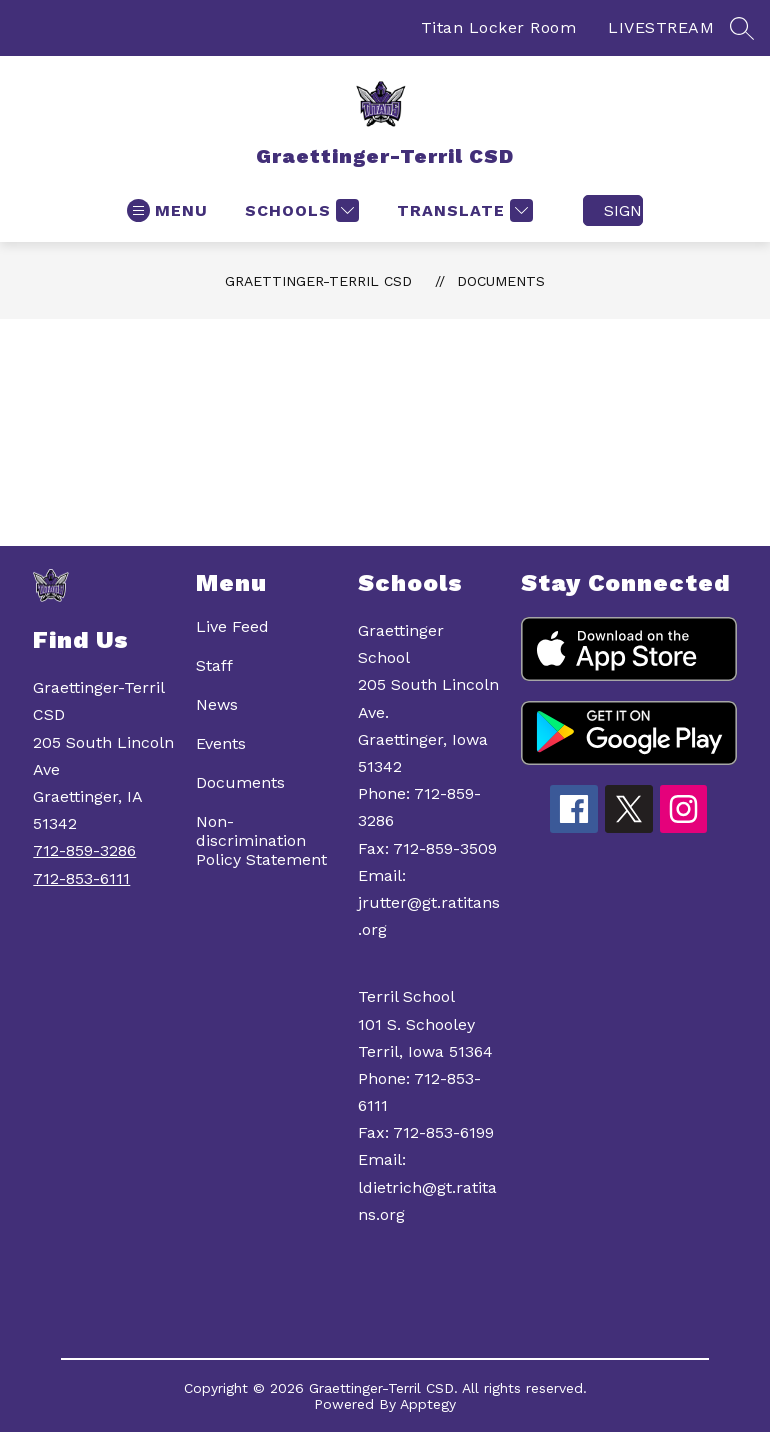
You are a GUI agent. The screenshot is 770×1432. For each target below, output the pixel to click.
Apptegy (428, 1404)
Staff (214, 665)
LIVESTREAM (661, 27)
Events (221, 743)
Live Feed (232, 626)
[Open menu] (167, 210)
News (217, 704)
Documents (501, 281)
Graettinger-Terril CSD (318, 281)
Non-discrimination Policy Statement (261, 840)
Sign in (623, 210)
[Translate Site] (462, 210)
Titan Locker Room (499, 27)
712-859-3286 (84, 850)
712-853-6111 (81, 878)
